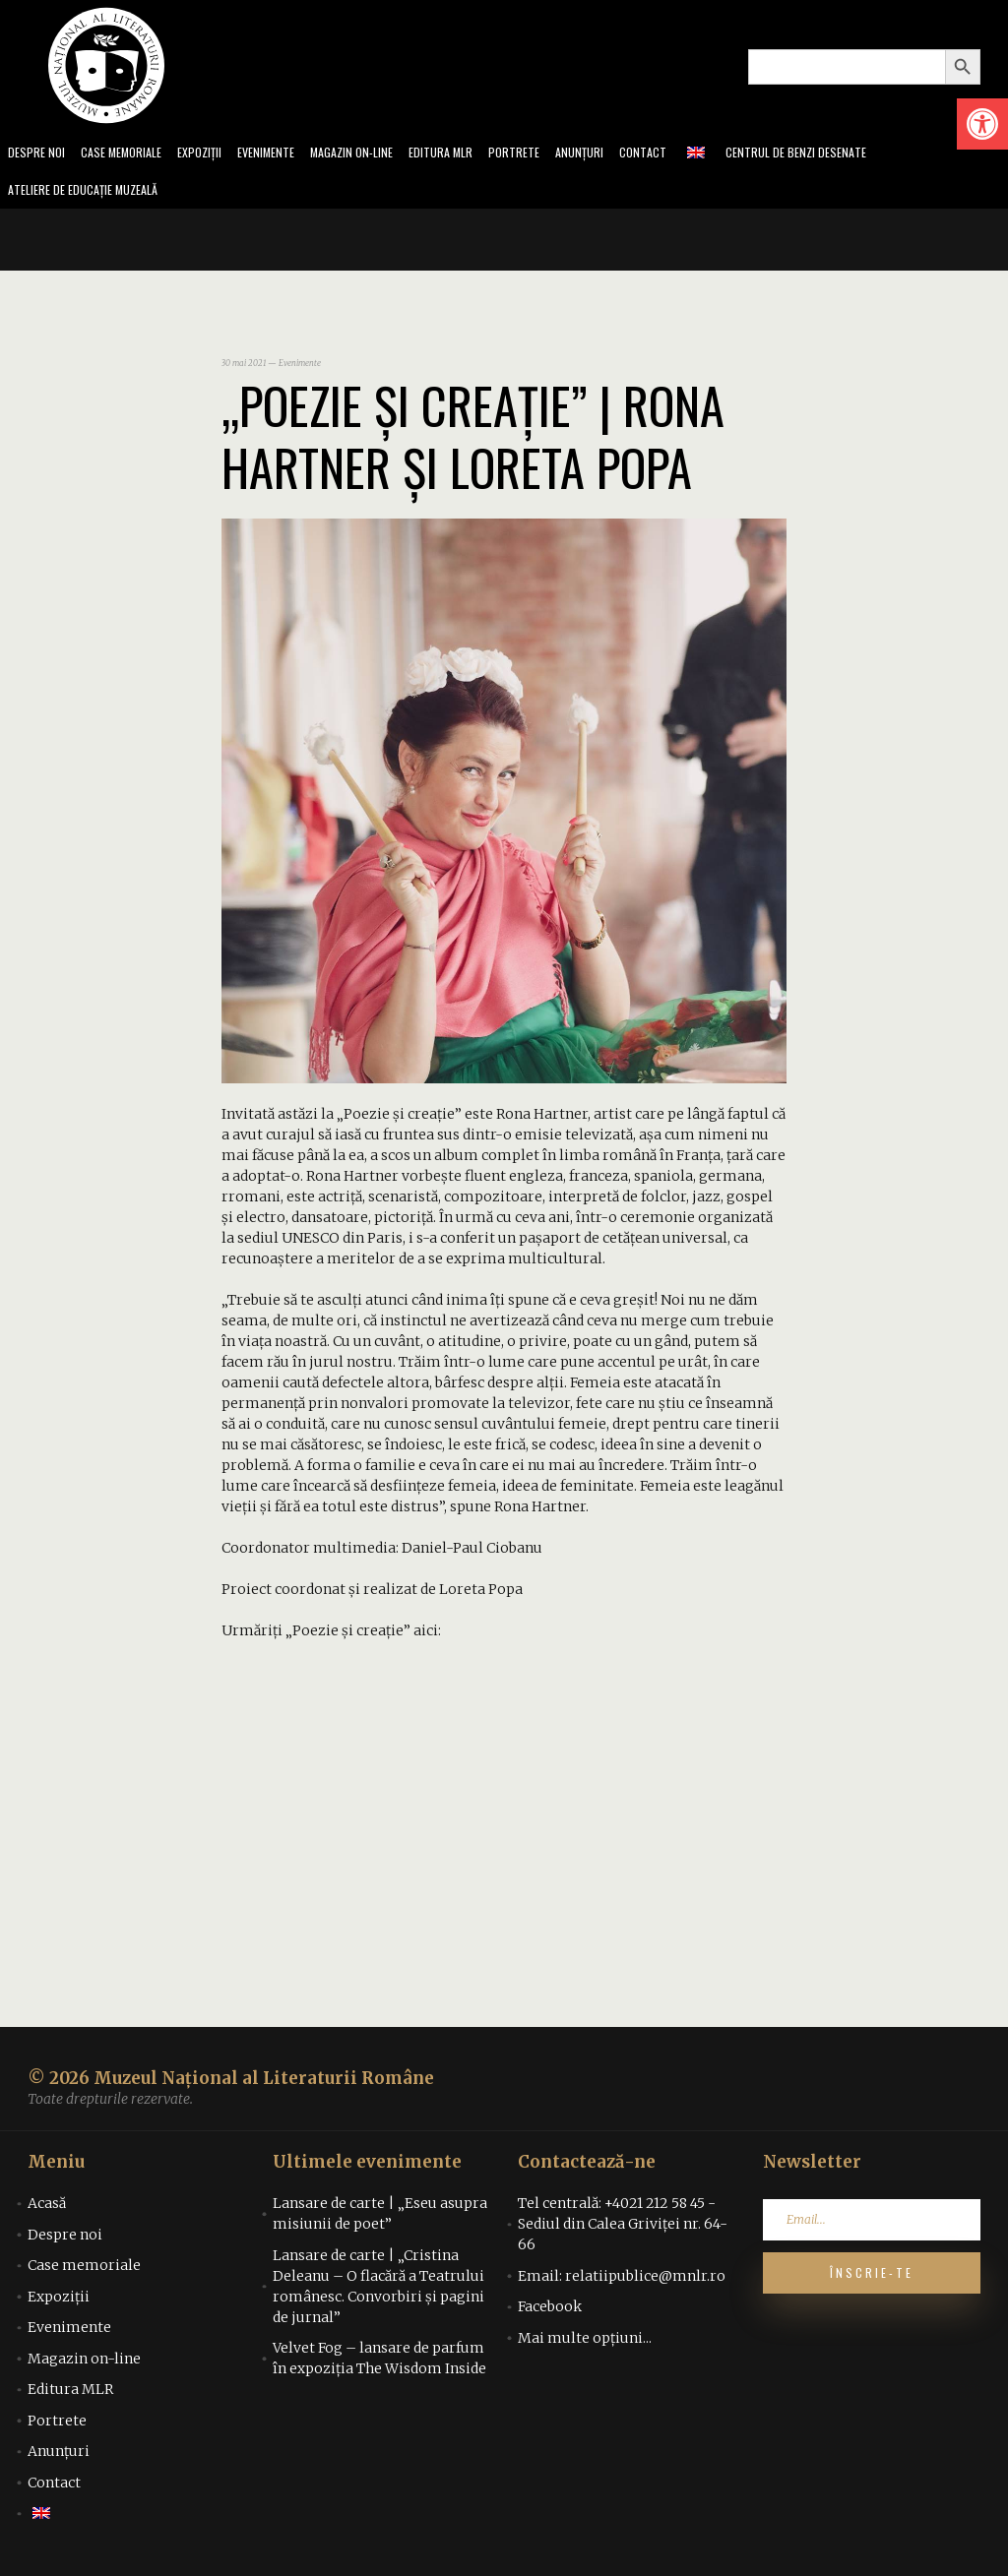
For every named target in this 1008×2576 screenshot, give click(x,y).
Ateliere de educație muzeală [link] (92, 194)
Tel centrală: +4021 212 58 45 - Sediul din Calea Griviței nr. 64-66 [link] (622, 2229)
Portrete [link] (555, 154)
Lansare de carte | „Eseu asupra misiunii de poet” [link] (380, 2219)
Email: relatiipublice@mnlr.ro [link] (621, 2282)
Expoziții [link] (215, 154)
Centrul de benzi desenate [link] (851, 154)
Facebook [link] (550, 2312)
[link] (982, 124)
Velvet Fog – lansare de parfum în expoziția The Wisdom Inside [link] (379, 2364)
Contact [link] (690, 154)
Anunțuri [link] (624, 154)
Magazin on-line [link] (380, 154)
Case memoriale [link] (130, 154)
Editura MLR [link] (477, 154)
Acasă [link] (47, 2209)
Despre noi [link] (38, 154)
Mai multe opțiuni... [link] (585, 2344)
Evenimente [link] (287, 154)
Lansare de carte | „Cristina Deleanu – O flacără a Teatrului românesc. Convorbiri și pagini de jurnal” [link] (378, 2292)
